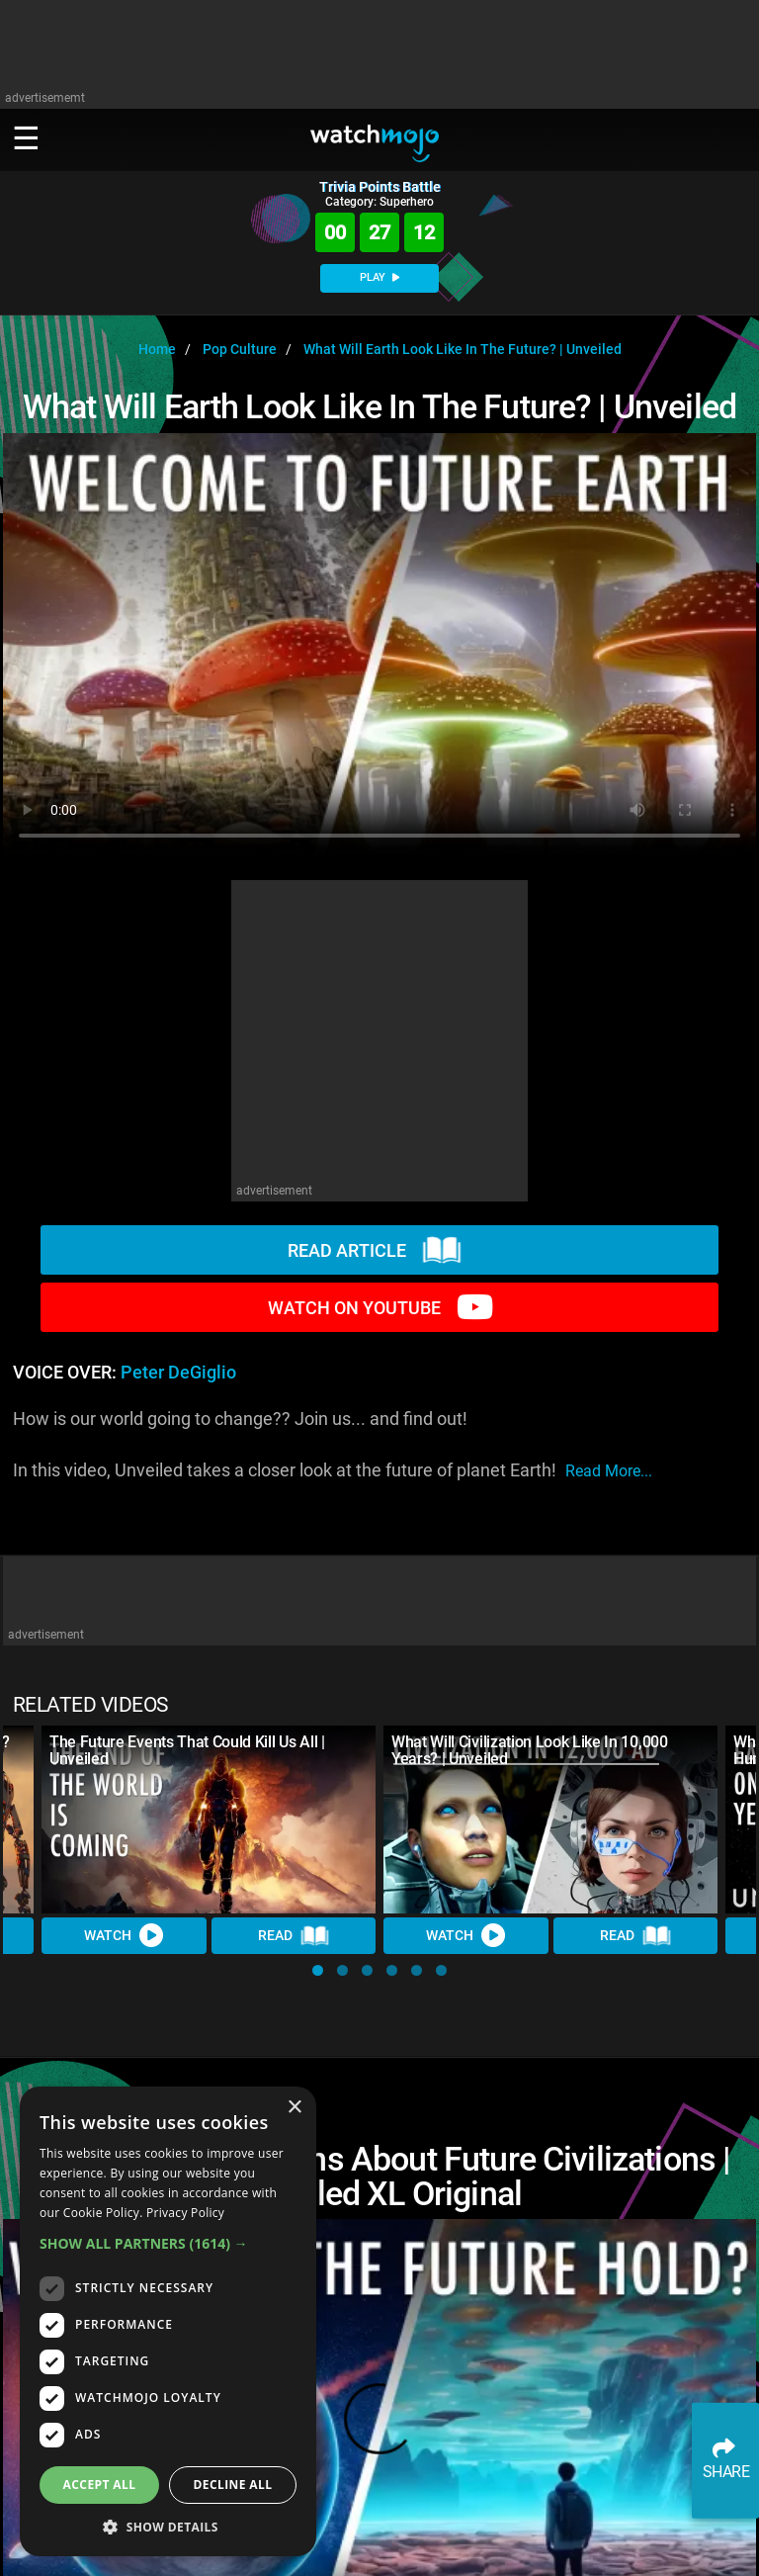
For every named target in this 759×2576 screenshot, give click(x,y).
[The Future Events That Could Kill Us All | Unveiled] (209, 1819)
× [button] (294, 2107)
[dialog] (168, 2321)
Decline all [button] (233, 2484)
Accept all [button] (99, 2484)
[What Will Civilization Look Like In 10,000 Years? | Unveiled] (550, 1819)
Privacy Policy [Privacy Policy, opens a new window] (185, 2212)
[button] (317, 1970)
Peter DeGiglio (178, 1372)
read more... (608, 1471)
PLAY (379, 277)
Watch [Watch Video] (123, 1935)
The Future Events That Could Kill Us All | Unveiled (187, 1750)
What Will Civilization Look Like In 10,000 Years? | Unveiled (529, 1750)
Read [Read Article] (293, 1936)
